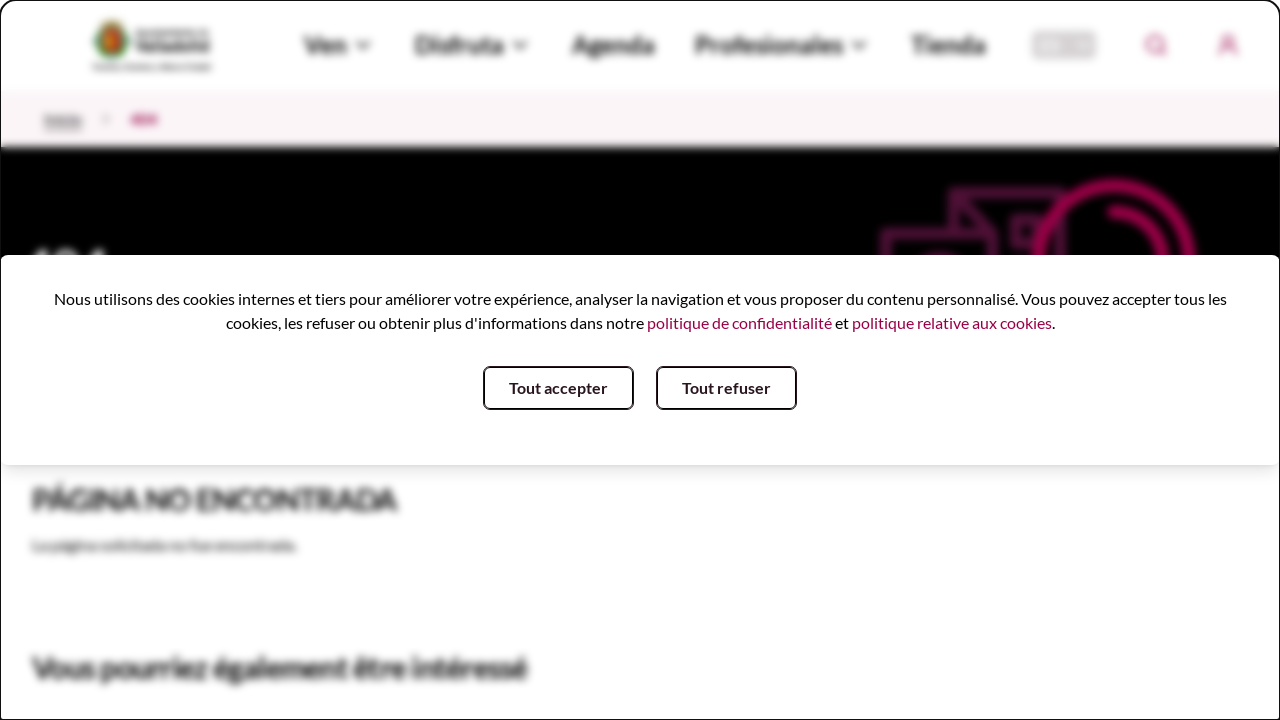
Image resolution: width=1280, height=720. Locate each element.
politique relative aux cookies (952, 322)
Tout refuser (726, 387)
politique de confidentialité (739, 322)
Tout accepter (558, 387)
